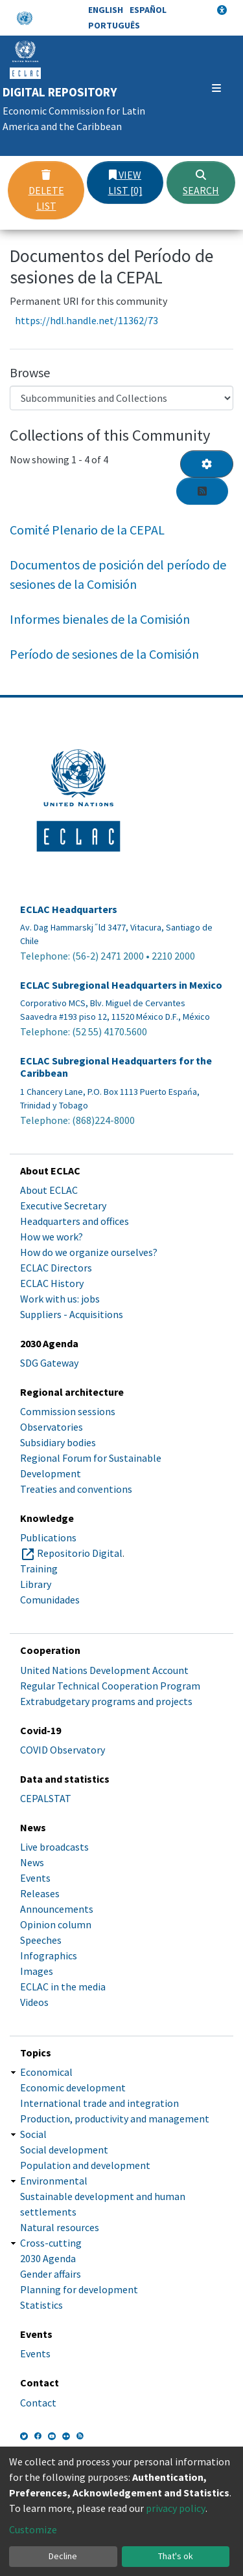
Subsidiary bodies (58, 1442)
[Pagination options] (206, 464)
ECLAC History (52, 1283)
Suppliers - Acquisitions (71, 1314)
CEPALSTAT (45, 1798)
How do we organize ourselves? (88, 1252)
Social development (64, 2149)
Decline (63, 2556)
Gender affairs (50, 2273)
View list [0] (125, 182)
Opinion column (55, 1924)
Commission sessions (67, 1411)
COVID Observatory (62, 1749)
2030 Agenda (48, 2258)
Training (39, 1568)
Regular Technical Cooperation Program (110, 1685)
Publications (48, 1537)
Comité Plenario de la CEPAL (87, 530)
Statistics (41, 2304)
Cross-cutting (51, 2242)
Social (33, 2134)
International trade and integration (99, 2103)
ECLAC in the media (63, 1986)
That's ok (175, 2556)
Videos (34, 2002)
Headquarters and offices (74, 1221)
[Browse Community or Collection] (121, 398)
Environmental (53, 2180)
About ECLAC (49, 1189)
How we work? (51, 1236)
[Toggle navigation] (216, 88)
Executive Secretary (63, 1205)
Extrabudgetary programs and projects (106, 1701)
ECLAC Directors (56, 1267)
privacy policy (175, 2508)
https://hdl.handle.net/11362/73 (86, 320)
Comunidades (50, 1599)
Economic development (73, 2087)
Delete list (46, 191)
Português (114, 25)
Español (148, 10)
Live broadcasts (54, 1846)
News (32, 1862)
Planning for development (79, 2289)
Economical (46, 2071)
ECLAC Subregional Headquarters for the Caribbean (116, 1067)
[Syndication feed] (202, 491)
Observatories (51, 1426)
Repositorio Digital (79, 1553)
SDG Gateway (49, 1362)
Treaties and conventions (76, 1488)
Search (201, 183)
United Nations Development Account (104, 1670)
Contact (38, 2402)
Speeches (41, 1939)
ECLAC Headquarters (68, 909)
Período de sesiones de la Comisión (104, 654)
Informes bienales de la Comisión (100, 619)
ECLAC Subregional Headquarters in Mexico (121, 985)
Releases (40, 1893)
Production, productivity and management (114, 2118)
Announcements (56, 1908)
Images (36, 1971)
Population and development (85, 2165)
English (105, 10)
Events (35, 1877)
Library (35, 1584)
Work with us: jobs (60, 1298)
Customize (33, 2529)
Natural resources (59, 2227)
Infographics (48, 1955)
